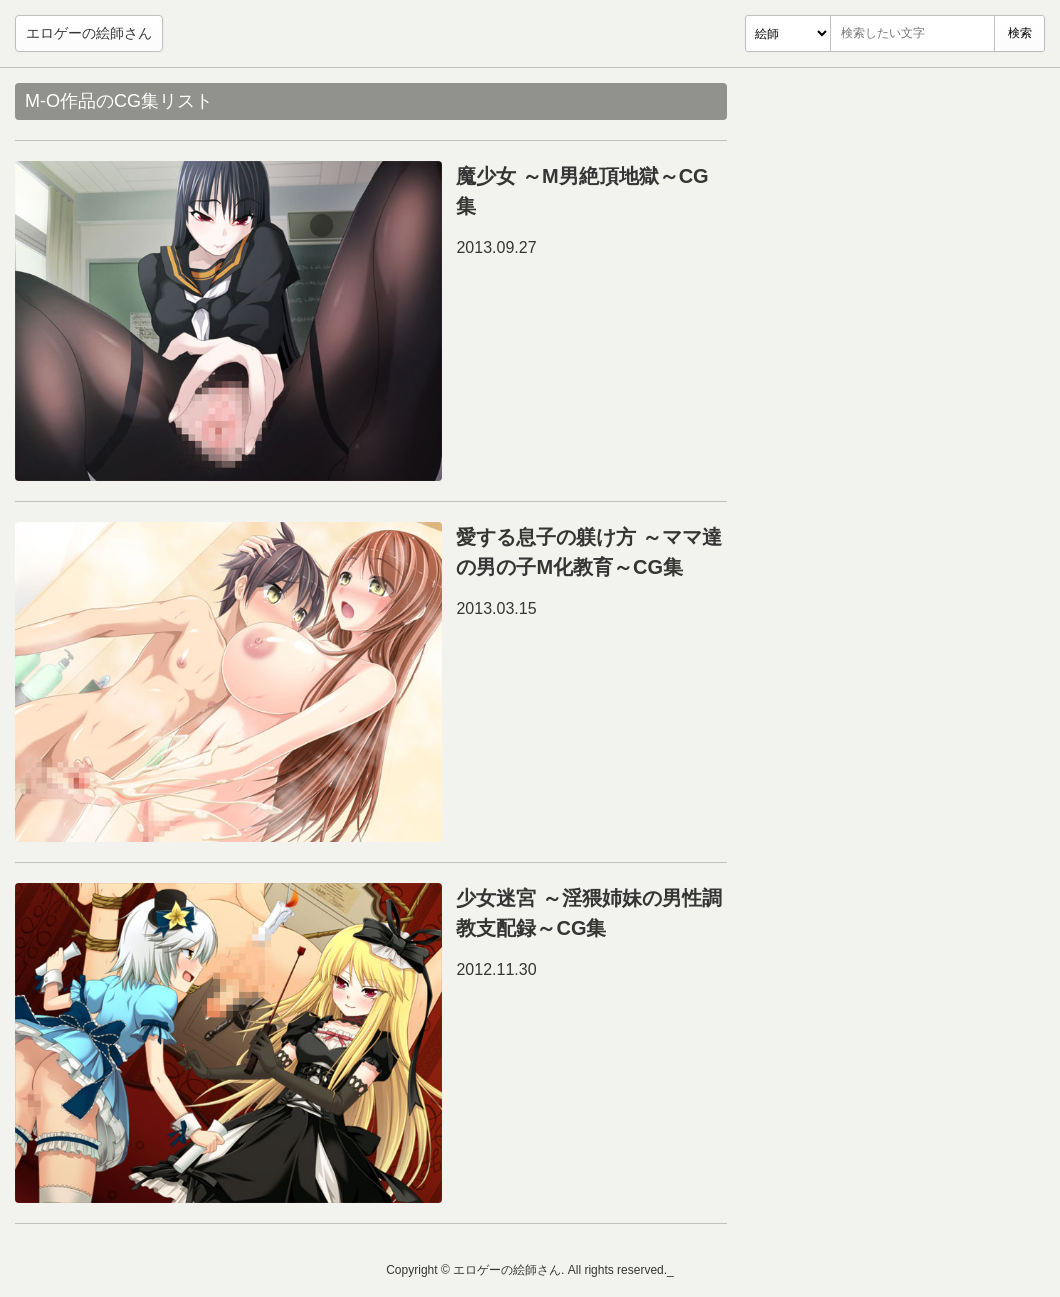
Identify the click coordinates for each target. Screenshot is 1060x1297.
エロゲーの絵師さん (89, 33)
